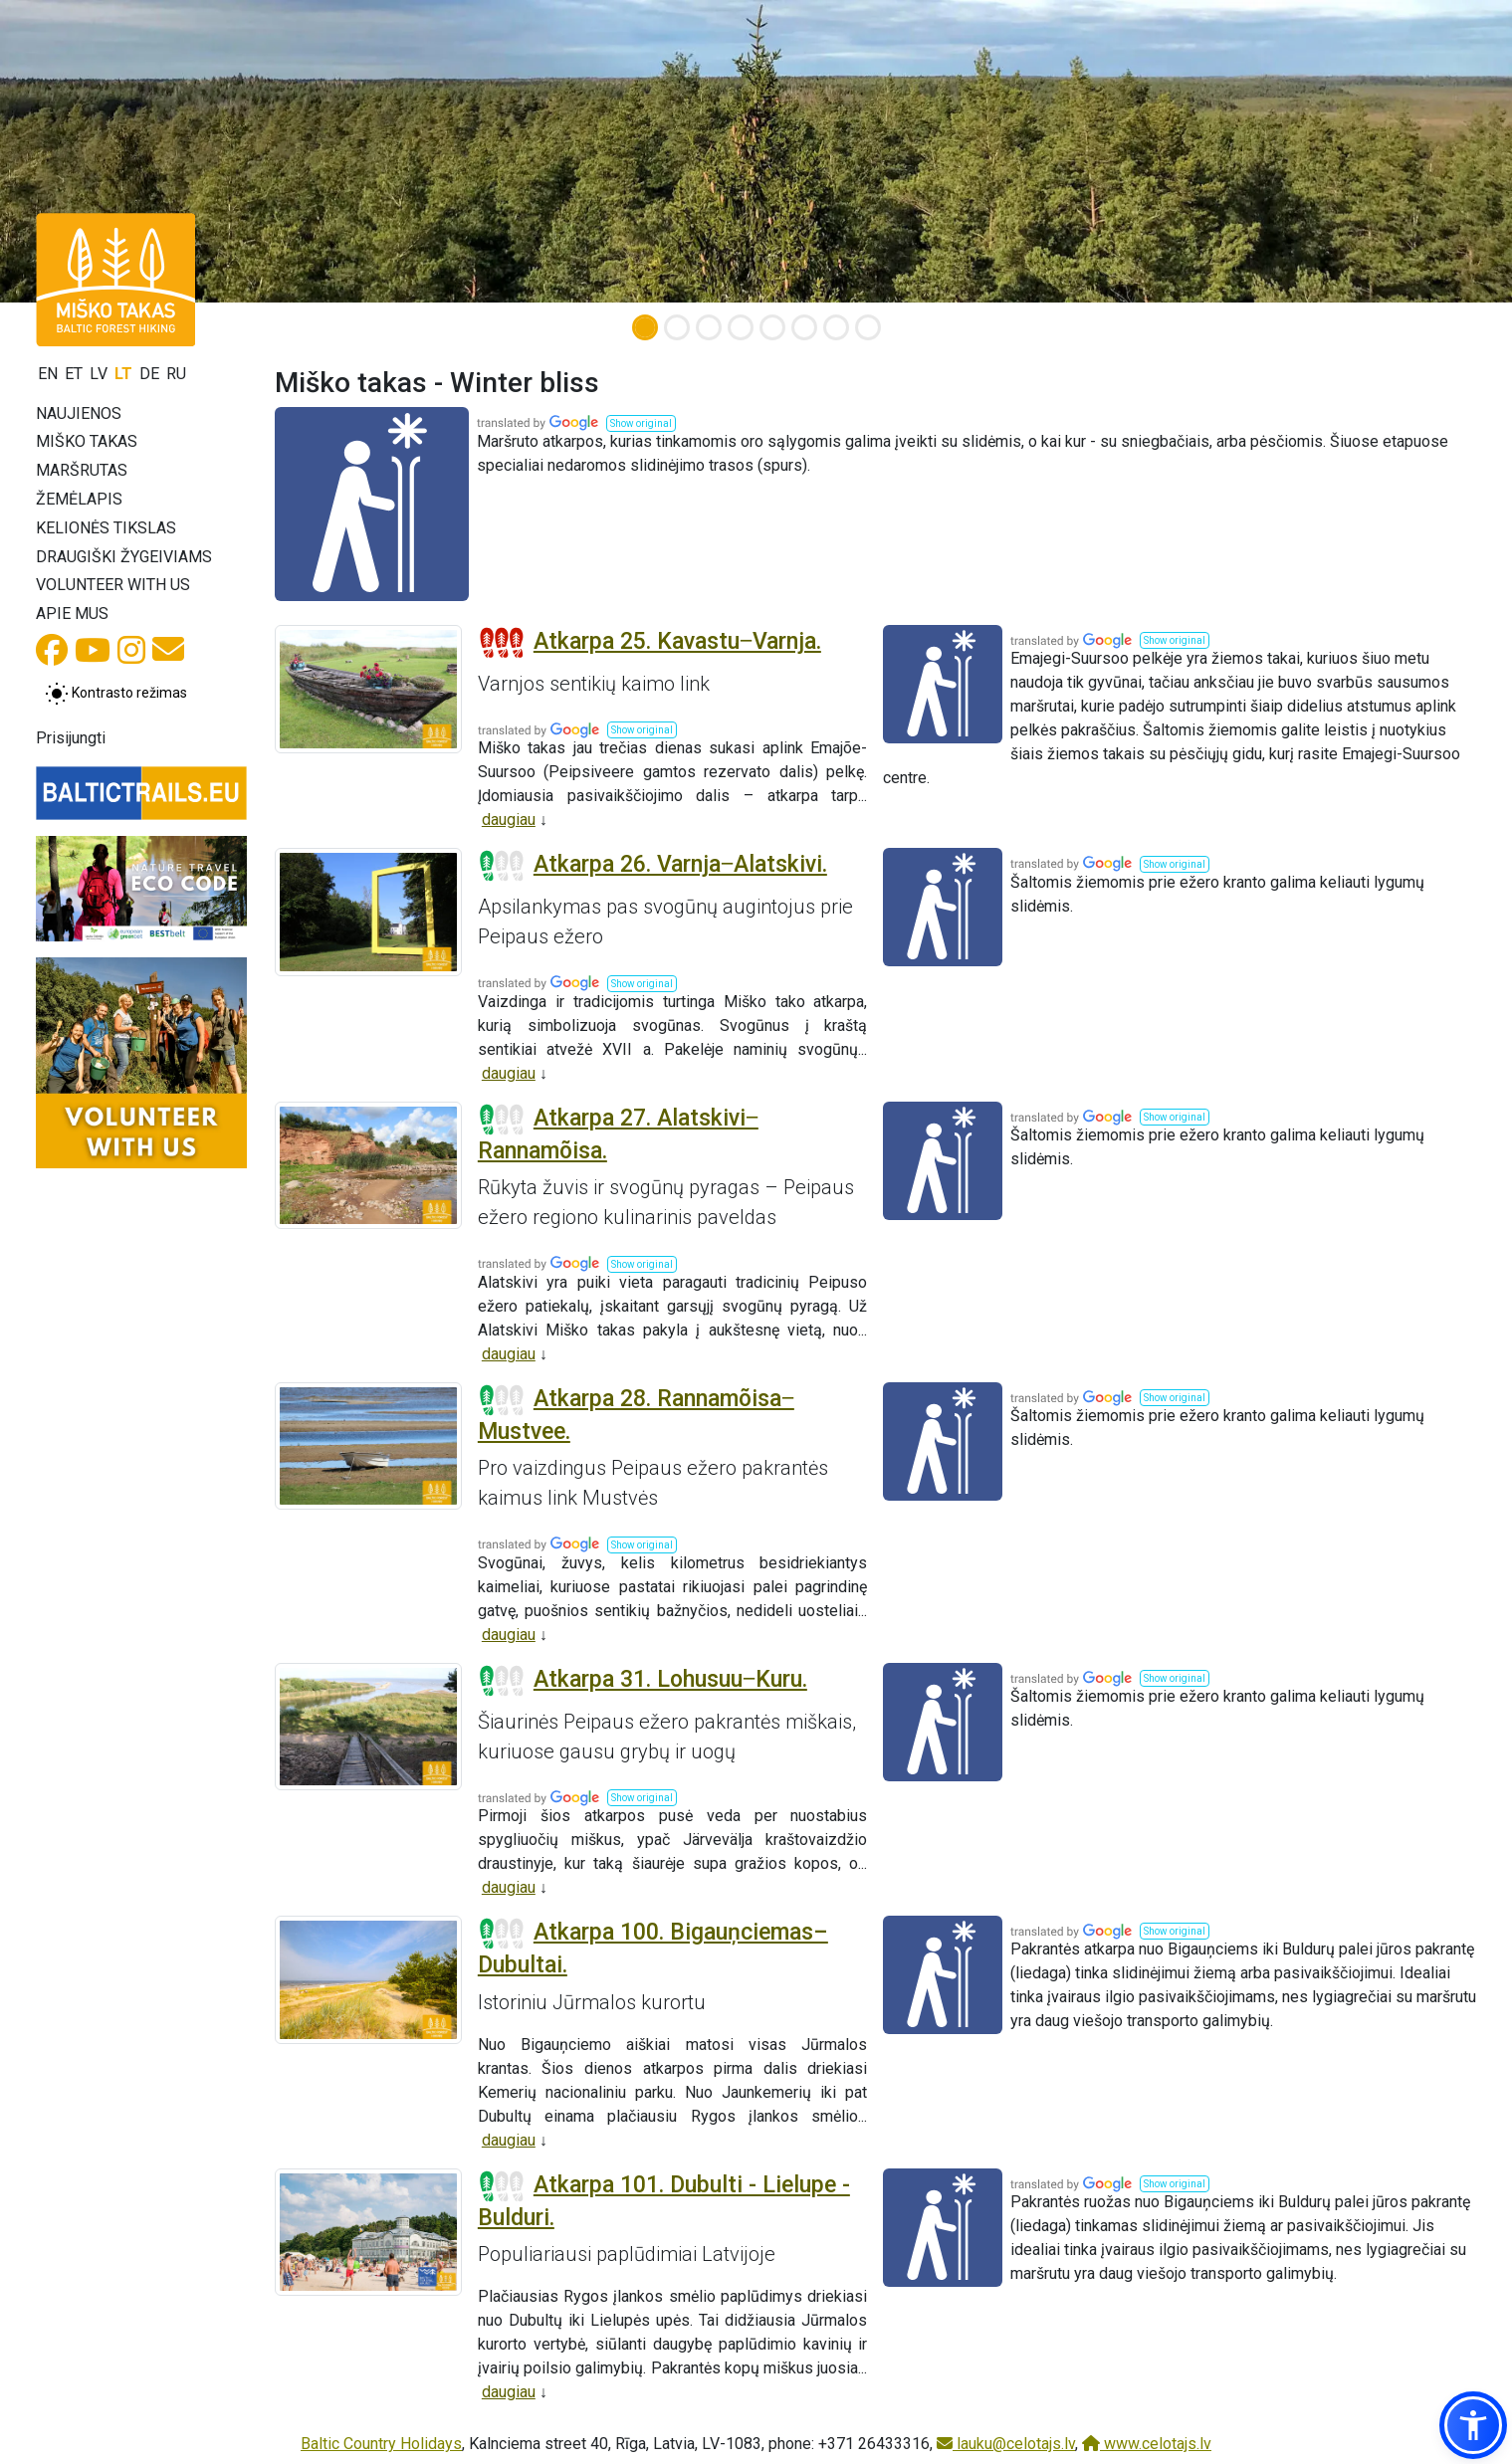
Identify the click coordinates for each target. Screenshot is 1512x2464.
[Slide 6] (804, 327)
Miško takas (86, 441)
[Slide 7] (836, 327)
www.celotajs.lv (1146, 2443)
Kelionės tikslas (106, 527)
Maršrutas (81, 470)
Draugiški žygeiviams (124, 556)
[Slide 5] (772, 327)
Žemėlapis (79, 499)
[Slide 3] (709, 327)
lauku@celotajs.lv (1006, 2443)
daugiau (509, 819)
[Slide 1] (645, 327)
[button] (641, 423)
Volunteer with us (113, 584)
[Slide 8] (868, 327)
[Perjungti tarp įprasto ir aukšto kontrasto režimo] (116, 694)
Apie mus (72, 613)
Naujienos (78, 413)
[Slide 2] (677, 327)
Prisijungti (71, 737)
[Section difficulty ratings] (502, 643)
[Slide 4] (741, 327)
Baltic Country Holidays (381, 2443)
